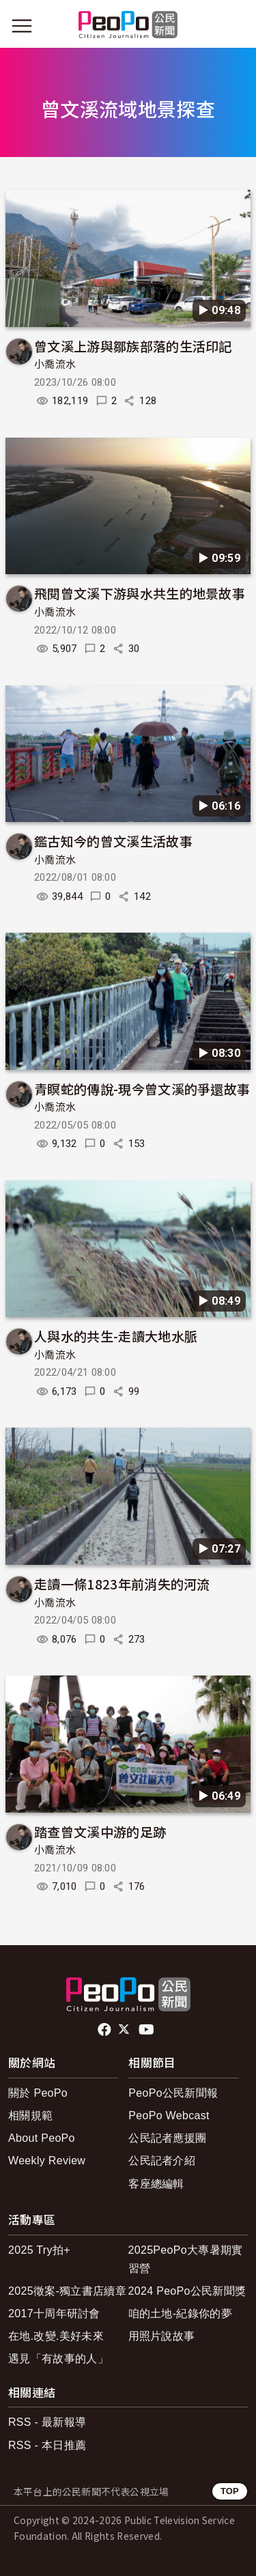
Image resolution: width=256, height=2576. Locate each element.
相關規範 (30, 2115)
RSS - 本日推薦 (47, 2445)
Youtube (147, 2030)
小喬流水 (55, 364)
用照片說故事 (161, 2336)
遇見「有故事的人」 (58, 2358)
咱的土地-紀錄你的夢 (180, 2313)
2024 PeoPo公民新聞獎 (187, 2291)
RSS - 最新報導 (47, 2422)
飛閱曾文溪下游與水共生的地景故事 (139, 593)
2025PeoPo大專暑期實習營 (185, 2259)
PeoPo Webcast (169, 2115)
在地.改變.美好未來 (56, 2336)
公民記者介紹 (161, 2160)
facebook (105, 2030)
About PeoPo (41, 2138)
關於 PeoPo (38, 2093)
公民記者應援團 (167, 2138)
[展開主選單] (21, 26)
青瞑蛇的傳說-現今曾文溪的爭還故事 (142, 1088)
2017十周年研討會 (54, 2313)
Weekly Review (46, 2160)
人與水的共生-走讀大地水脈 (115, 1336)
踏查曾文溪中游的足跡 (100, 1831)
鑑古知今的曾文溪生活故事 (113, 841)
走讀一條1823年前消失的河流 (122, 1583)
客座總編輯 (156, 2184)
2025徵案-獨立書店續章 (67, 2291)
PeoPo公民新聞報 (173, 2093)
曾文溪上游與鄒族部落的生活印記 (133, 346)
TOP (230, 2491)
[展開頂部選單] (234, 26)
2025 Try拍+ (39, 2250)
